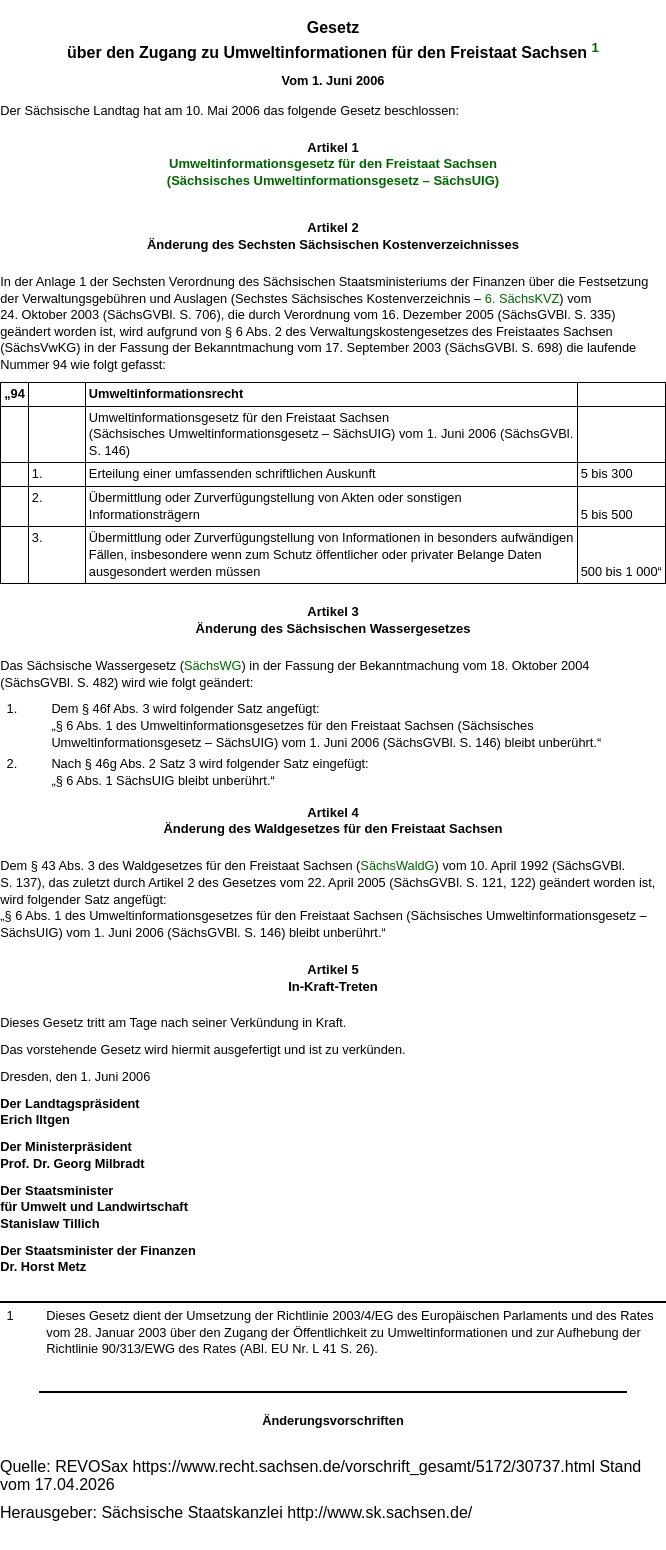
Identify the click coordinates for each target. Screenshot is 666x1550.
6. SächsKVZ (522, 298)
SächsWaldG (397, 865)
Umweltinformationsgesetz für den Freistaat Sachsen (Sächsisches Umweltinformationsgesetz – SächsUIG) (333, 172)
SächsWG (213, 665)
